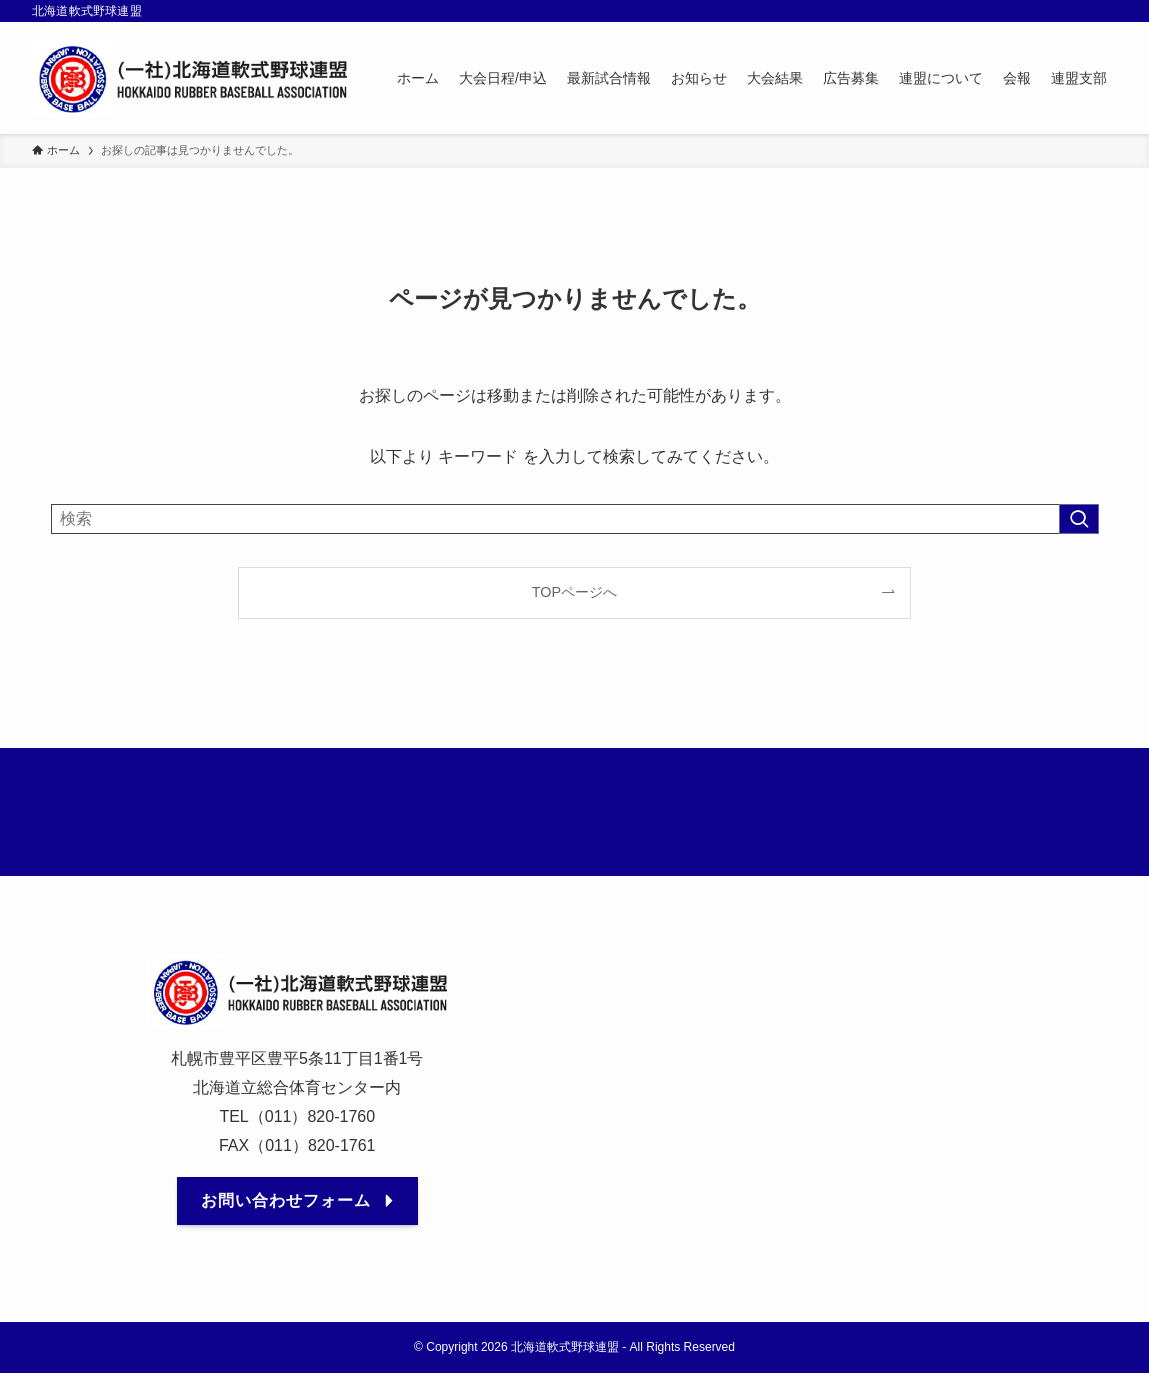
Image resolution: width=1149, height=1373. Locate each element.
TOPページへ (574, 592)
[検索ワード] (575, 519)
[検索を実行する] (1079, 519)
